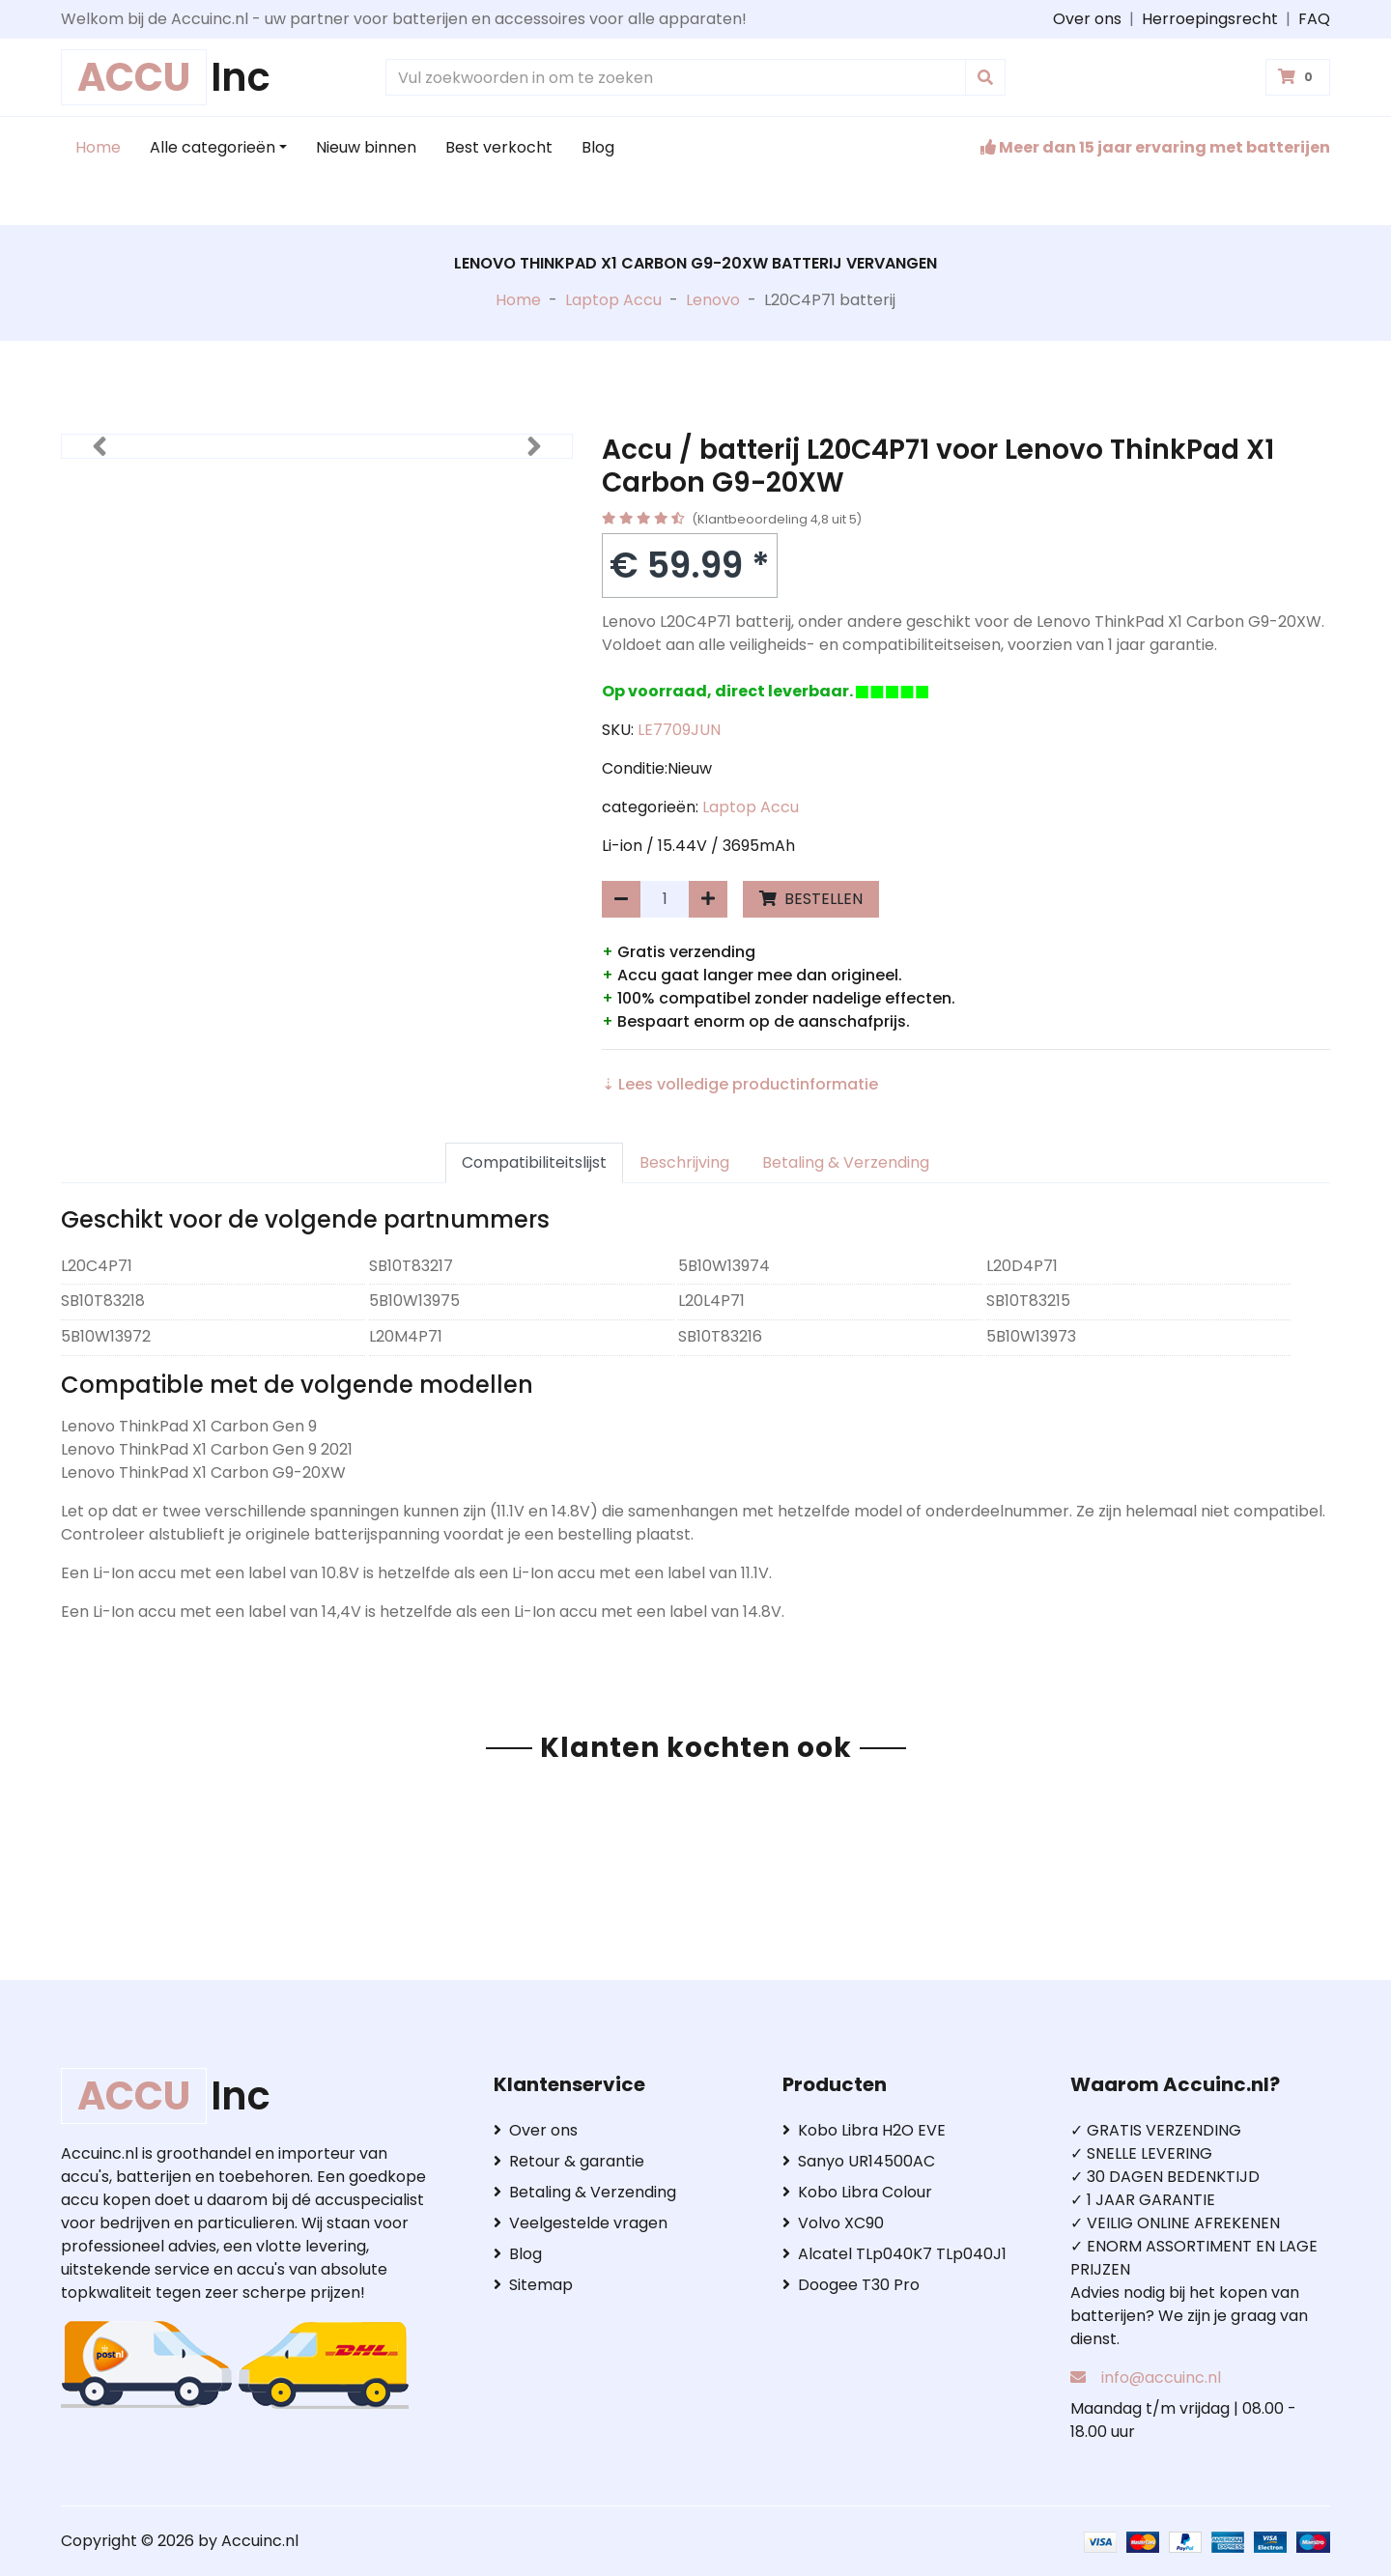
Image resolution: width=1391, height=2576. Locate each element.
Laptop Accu (613, 300)
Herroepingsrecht (1210, 19)
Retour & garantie (569, 2161)
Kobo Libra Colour (857, 2192)
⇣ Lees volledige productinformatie (740, 1084)
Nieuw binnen (366, 147)
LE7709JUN (679, 730)
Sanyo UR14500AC (858, 2161)
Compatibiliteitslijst (534, 1162)
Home (98, 147)
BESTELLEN (811, 899)
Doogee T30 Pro (851, 2285)
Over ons (1087, 19)
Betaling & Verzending (845, 1162)
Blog (598, 147)
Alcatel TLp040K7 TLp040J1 (894, 2254)
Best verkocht (499, 147)
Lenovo (713, 300)
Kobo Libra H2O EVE (864, 2130)
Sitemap (533, 2285)
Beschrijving (684, 1162)
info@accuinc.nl (1161, 2377)
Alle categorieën (212, 147)
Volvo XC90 (833, 2223)
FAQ (1314, 19)
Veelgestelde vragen (580, 2223)
